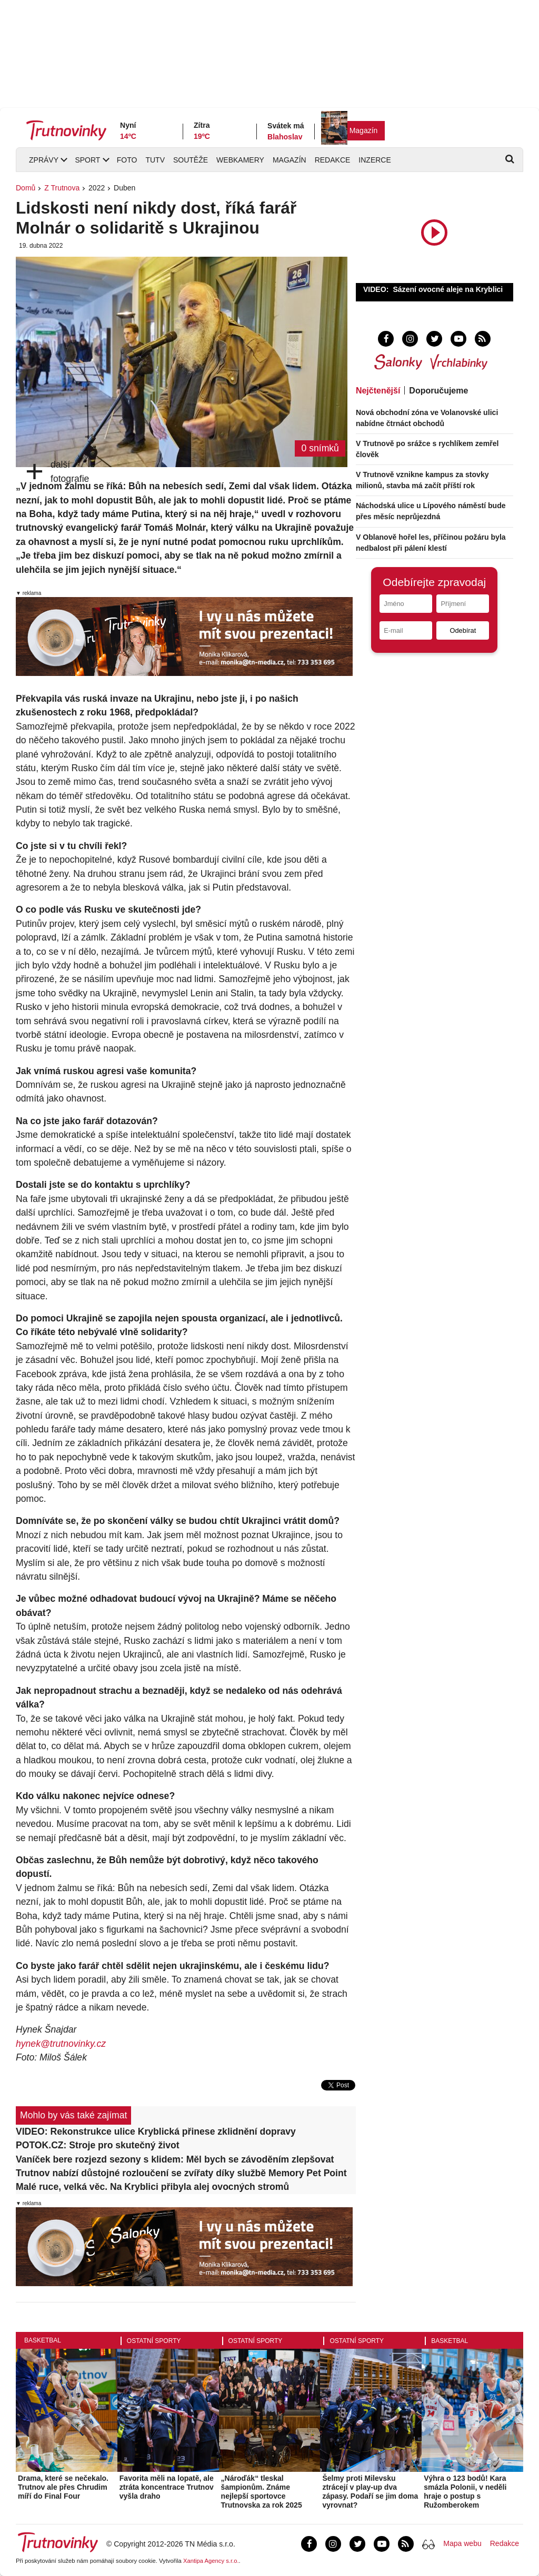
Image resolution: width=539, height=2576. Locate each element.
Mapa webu (462, 2543)
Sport (87, 160)
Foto (127, 160)
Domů (25, 188)
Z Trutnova (61, 188)
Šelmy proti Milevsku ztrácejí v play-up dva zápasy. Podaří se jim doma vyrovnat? (370, 2491)
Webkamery (240, 160)
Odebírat (463, 630)
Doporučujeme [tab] (438, 390)
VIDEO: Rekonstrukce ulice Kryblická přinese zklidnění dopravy (156, 2131)
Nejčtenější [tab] (378, 390)
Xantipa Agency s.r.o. (211, 2561)
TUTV (155, 160)
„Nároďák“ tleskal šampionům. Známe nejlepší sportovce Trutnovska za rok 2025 (261, 2491)
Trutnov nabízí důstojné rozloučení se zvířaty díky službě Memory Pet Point (181, 2173)
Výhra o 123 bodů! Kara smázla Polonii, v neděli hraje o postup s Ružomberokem (465, 2491)
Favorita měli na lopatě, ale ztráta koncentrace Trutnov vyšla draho (166, 2487)
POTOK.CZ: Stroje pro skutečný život (97, 2145)
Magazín (364, 130)
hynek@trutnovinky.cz (61, 2043)
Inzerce (374, 160)
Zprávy (43, 160)
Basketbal (42, 2340)
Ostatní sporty (154, 2341)
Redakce (333, 160)
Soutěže (190, 160)
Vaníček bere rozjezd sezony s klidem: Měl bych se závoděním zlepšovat (175, 2159)
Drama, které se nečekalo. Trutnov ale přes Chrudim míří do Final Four (63, 2487)
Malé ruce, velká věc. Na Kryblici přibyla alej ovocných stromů (152, 2186)
